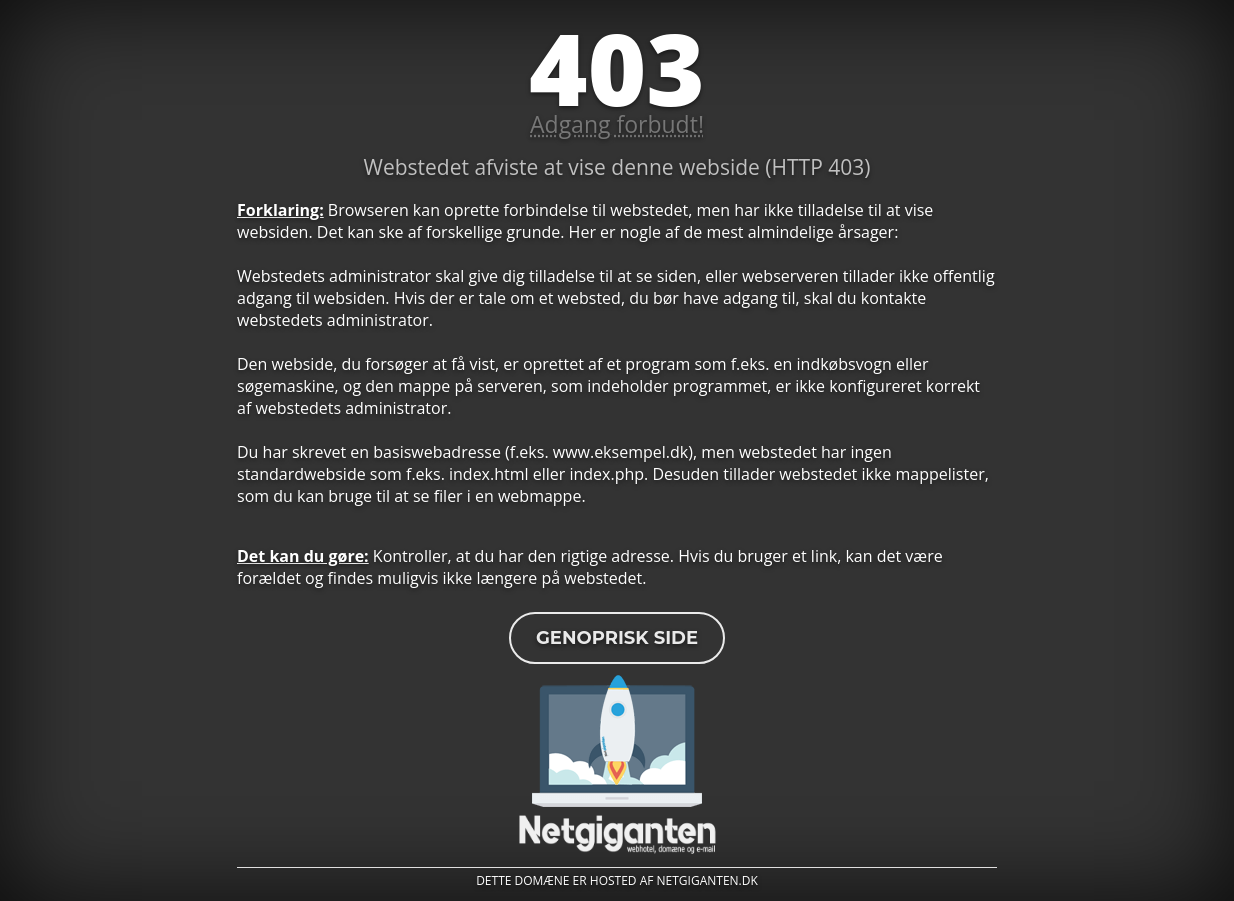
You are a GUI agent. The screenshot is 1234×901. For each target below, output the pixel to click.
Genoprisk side (617, 638)
